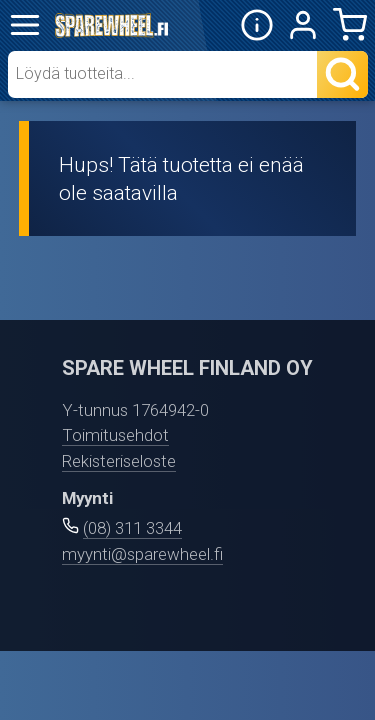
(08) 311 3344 (132, 528)
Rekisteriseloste (119, 461)
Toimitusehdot (115, 435)
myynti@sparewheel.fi (142, 554)
